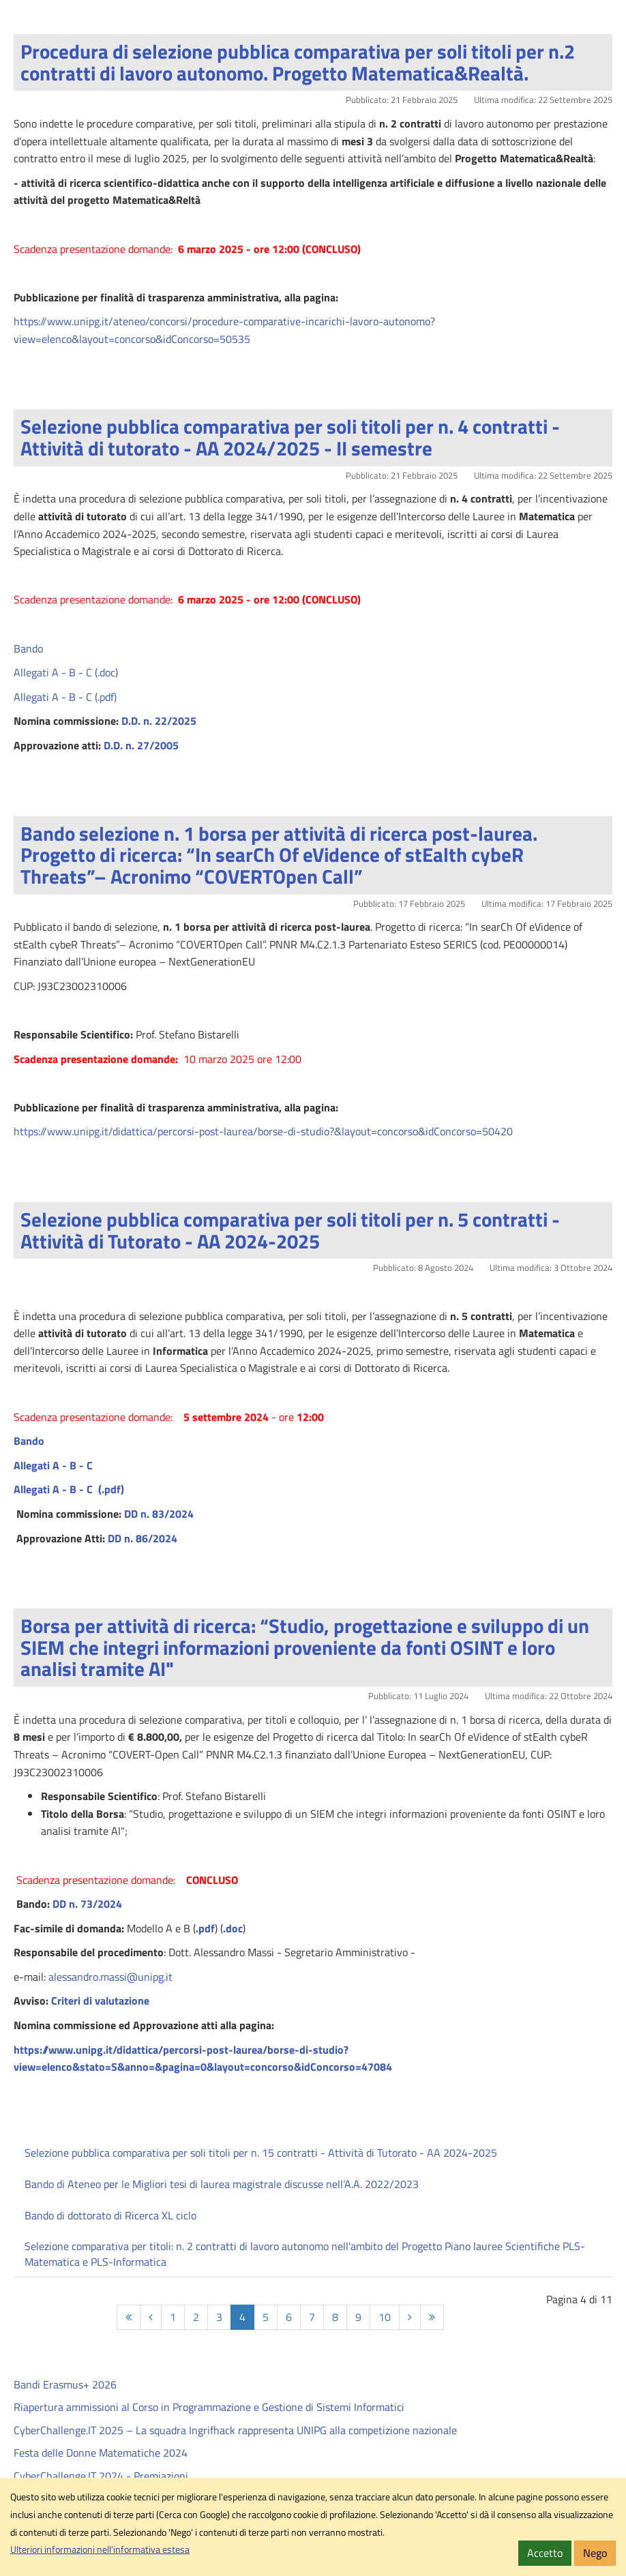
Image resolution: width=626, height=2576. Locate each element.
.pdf (205, 1928)
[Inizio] (128, 2317)
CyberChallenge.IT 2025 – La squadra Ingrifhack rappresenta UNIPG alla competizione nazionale (235, 2430)
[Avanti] (410, 2317)
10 (384, 2317)
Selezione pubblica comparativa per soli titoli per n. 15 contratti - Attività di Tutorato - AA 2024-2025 (261, 2152)
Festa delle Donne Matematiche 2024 (101, 2452)
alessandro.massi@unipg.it (110, 1976)
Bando (28, 648)
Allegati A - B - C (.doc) (66, 672)
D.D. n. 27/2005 (141, 745)
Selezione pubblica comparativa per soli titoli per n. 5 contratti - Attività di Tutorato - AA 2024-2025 (290, 1230)
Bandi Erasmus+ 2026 (65, 2384)
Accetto (545, 2553)
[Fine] (432, 2317)
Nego (595, 2553)
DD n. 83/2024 (159, 1514)
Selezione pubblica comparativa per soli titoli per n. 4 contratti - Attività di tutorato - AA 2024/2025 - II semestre (290, 437)
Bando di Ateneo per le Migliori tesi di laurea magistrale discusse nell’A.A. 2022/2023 (222, 2184)
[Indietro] (151, 2317)
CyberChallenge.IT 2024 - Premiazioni (101, 2476)
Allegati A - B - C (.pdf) (65, 697)
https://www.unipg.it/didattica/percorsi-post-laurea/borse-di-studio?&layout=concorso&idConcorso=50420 (263, 1131)
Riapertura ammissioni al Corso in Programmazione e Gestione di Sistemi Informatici (209, 2407)
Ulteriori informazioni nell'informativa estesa (100, 2549)
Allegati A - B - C (53, 1465)
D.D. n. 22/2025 (160, 721)
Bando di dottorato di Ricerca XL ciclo (110, 2215)
